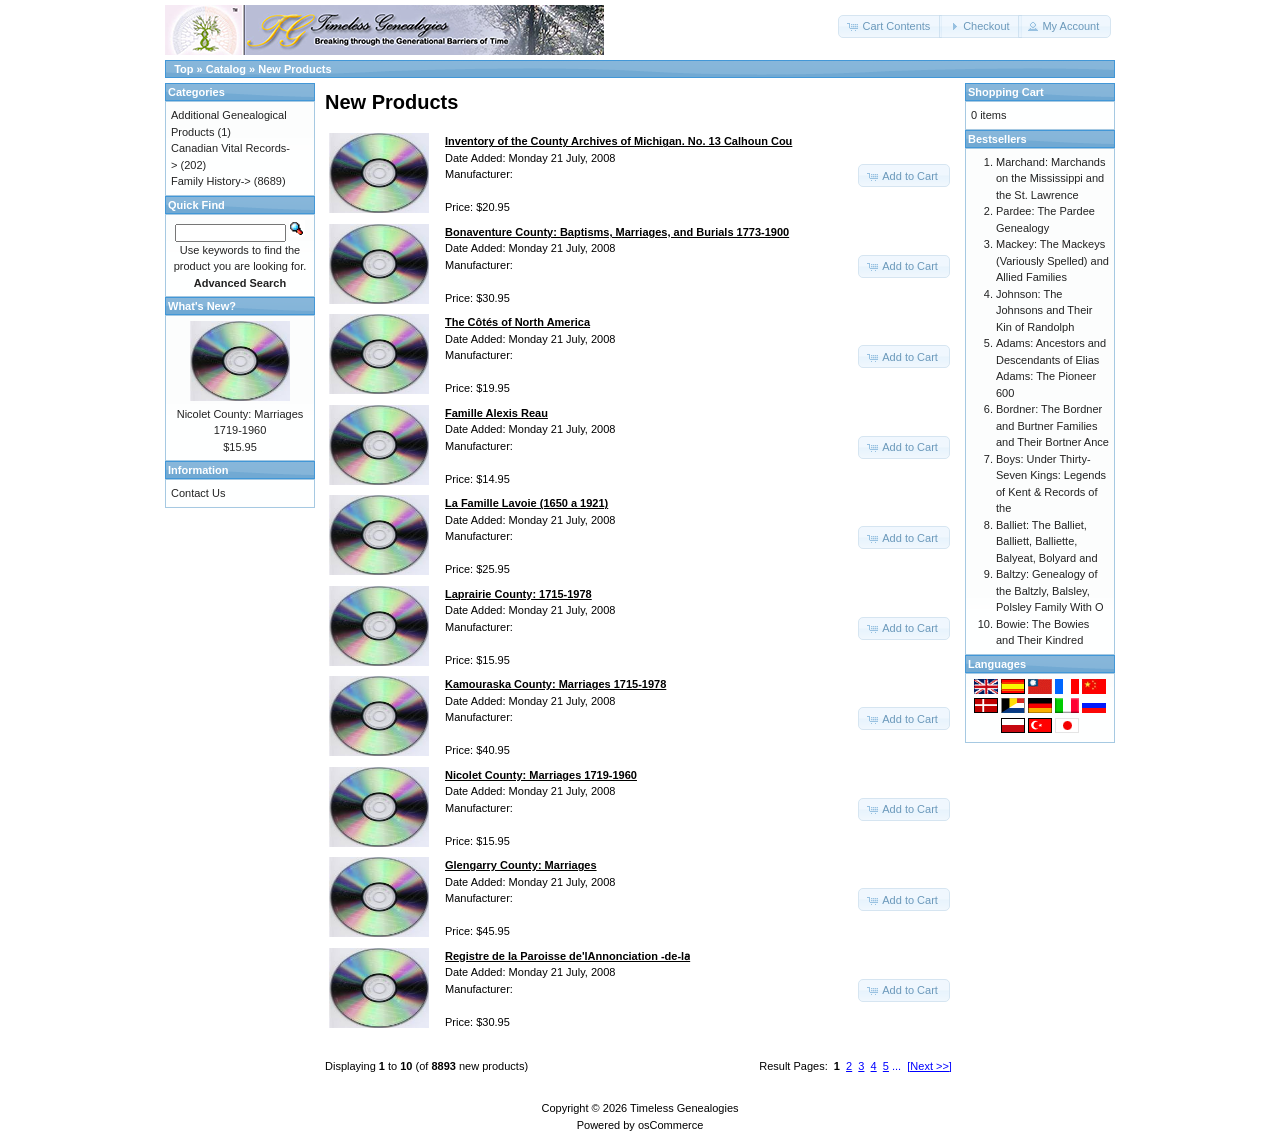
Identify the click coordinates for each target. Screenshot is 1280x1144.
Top (183, 69)
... (896, 1066)
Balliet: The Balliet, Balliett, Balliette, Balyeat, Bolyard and (1047, 541)
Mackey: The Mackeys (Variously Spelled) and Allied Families (1052, 260)
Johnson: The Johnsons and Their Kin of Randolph (1044, 310)
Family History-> (211, 181)
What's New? (202, 306)
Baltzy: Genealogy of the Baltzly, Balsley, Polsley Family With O (1050, 590)
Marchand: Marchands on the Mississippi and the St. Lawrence (1050, 178)
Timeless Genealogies (684, 1108)
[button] (890, 26)
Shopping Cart (1006, 92)
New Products (294, 69)
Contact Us (198, 493)
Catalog (226, 69)
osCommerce (670, 1125)
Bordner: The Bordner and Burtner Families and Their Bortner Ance (1052, 425)
